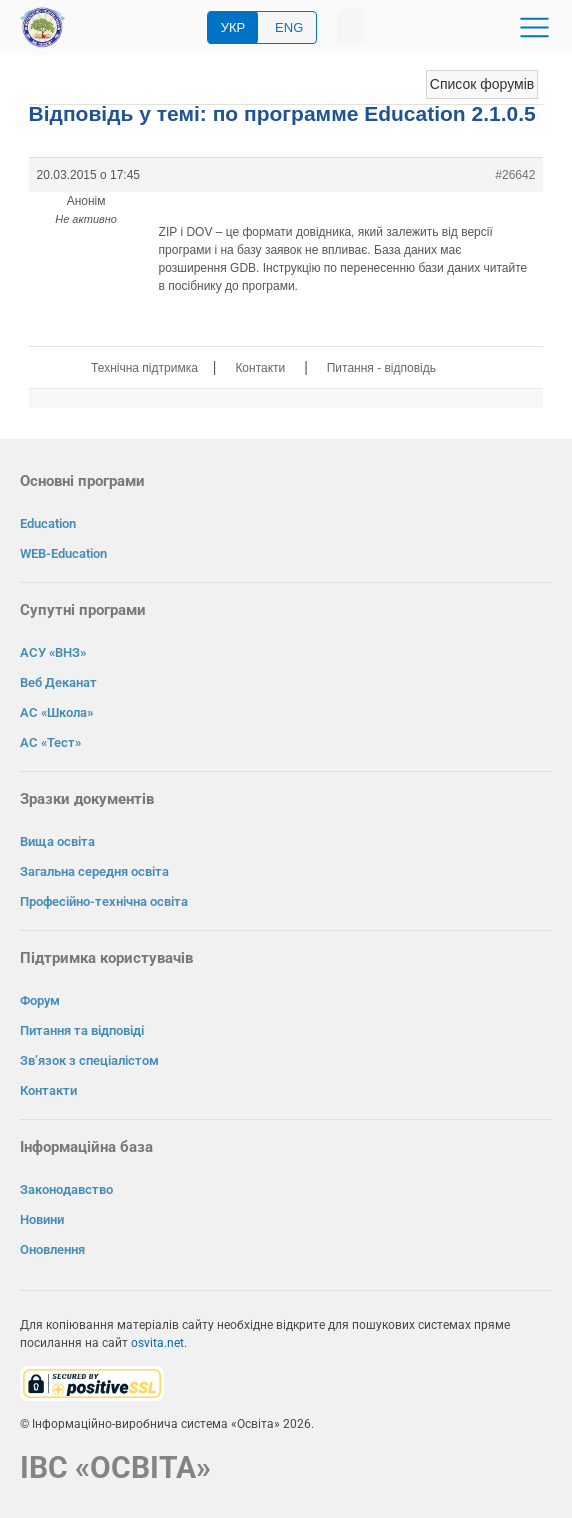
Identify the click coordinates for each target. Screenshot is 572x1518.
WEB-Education (63, 553)
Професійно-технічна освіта (104, 901)
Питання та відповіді (82, 1030)
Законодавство (66, 1189)
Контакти (260, 368)
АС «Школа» (56, 712)
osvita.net (157, 1343)
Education (48, 523)
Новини (42, 1219)
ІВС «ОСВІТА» (115, 1467)
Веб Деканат (58, 682)
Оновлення (52, 1249)
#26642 (515, 175)
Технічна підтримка (144, 368)
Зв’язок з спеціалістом (89, 1060)
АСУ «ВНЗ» (53, 652)
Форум (40, 1000)
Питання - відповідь (381, 368)
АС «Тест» (50, 742)
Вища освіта (57, 841)
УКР (233, 27)
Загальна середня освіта (94, 871)
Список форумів (482, 84)
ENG (289, 27)
